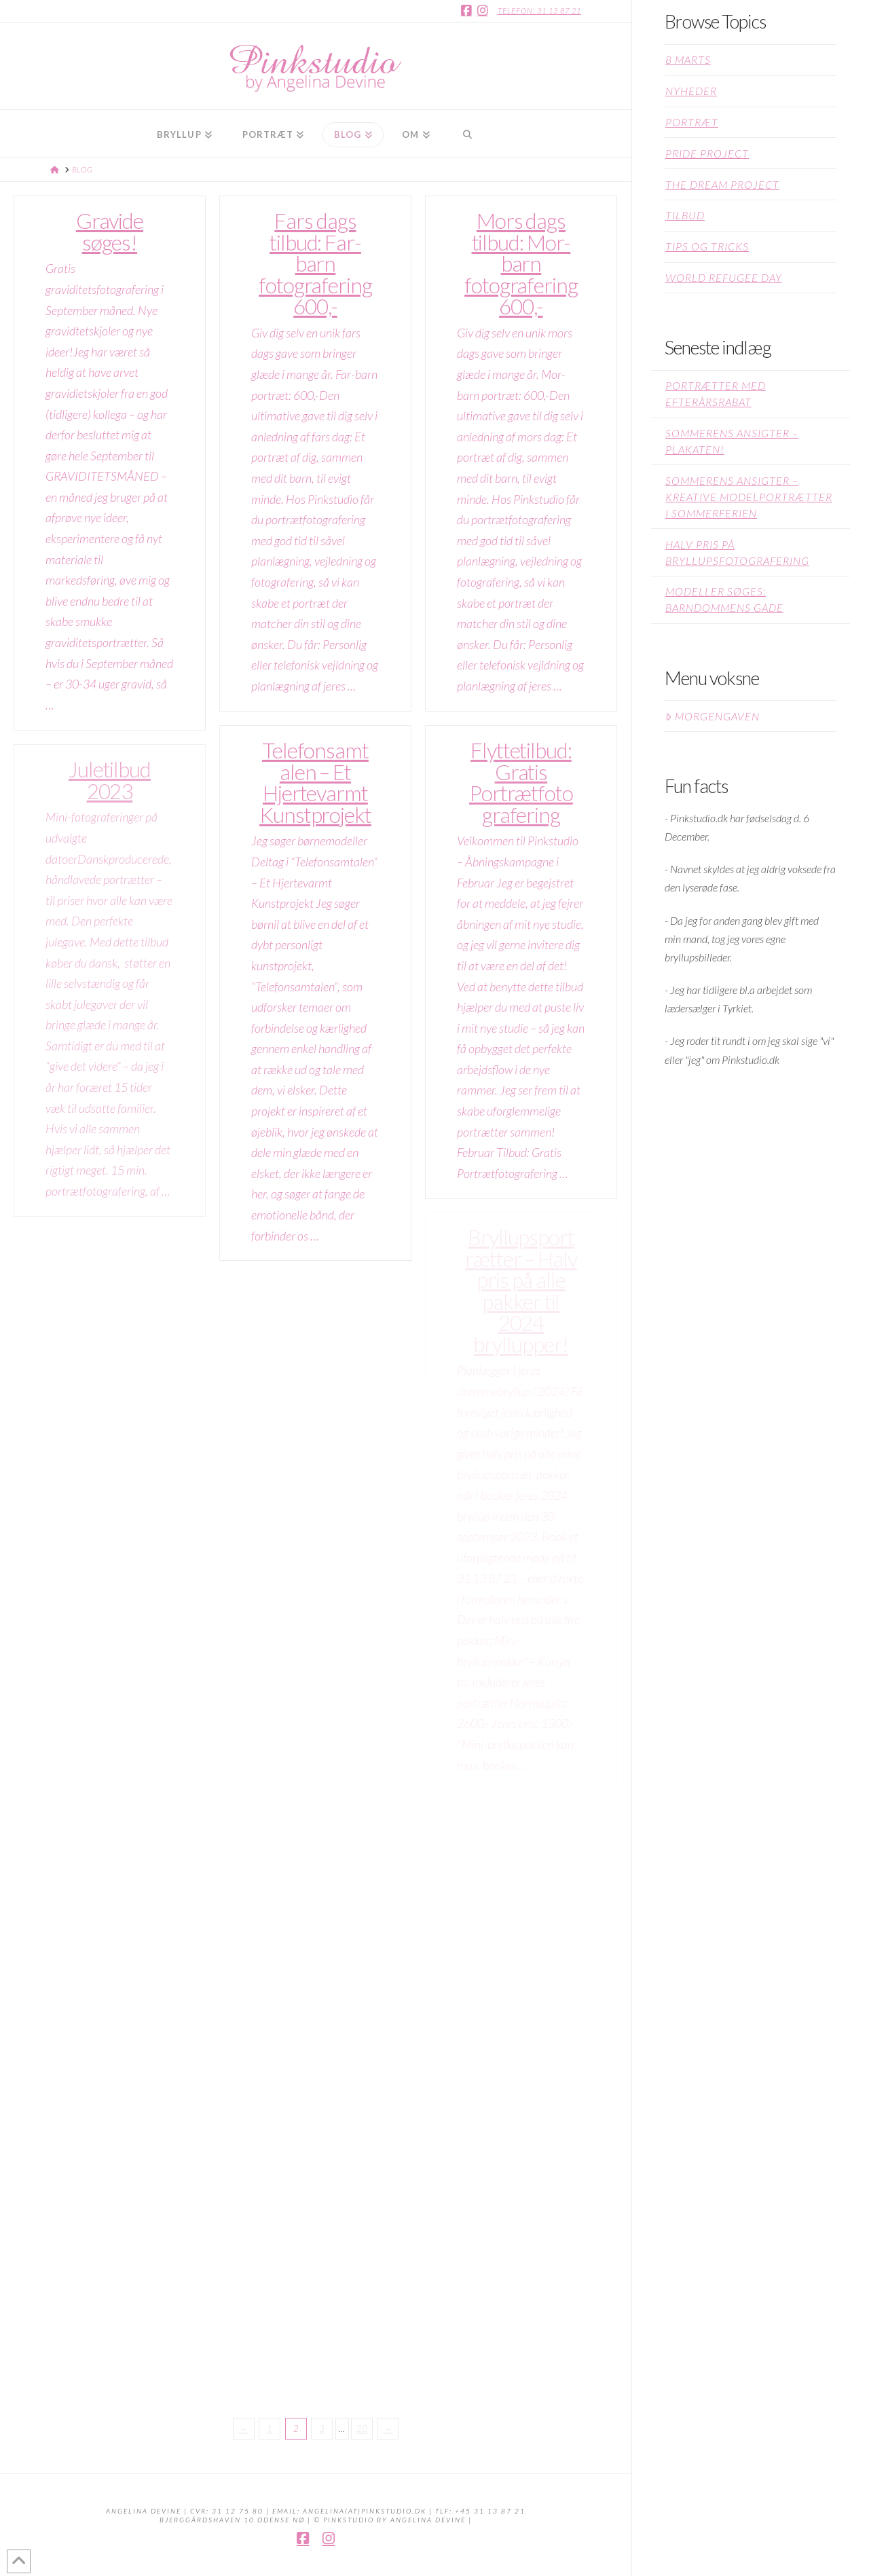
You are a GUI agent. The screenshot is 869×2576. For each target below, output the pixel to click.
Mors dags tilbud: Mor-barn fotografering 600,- (521, 263)
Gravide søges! (109, 231)
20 (361, 2428)
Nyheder (691, 90)
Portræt (691, 121)
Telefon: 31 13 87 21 (539, 10)
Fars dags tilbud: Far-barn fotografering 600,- (315, 263)
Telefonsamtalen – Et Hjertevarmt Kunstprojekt (315, 782)
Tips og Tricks (707, 246)
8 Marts (688, 59)
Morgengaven (712, 716)
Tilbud (685, 214)
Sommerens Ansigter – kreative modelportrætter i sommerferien (748, 496)
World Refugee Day (723, 277)
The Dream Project (722, 184)
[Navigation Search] (467, 134)
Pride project (707, 153)
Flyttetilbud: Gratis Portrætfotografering (521, 782)
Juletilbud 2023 (110, 780)
